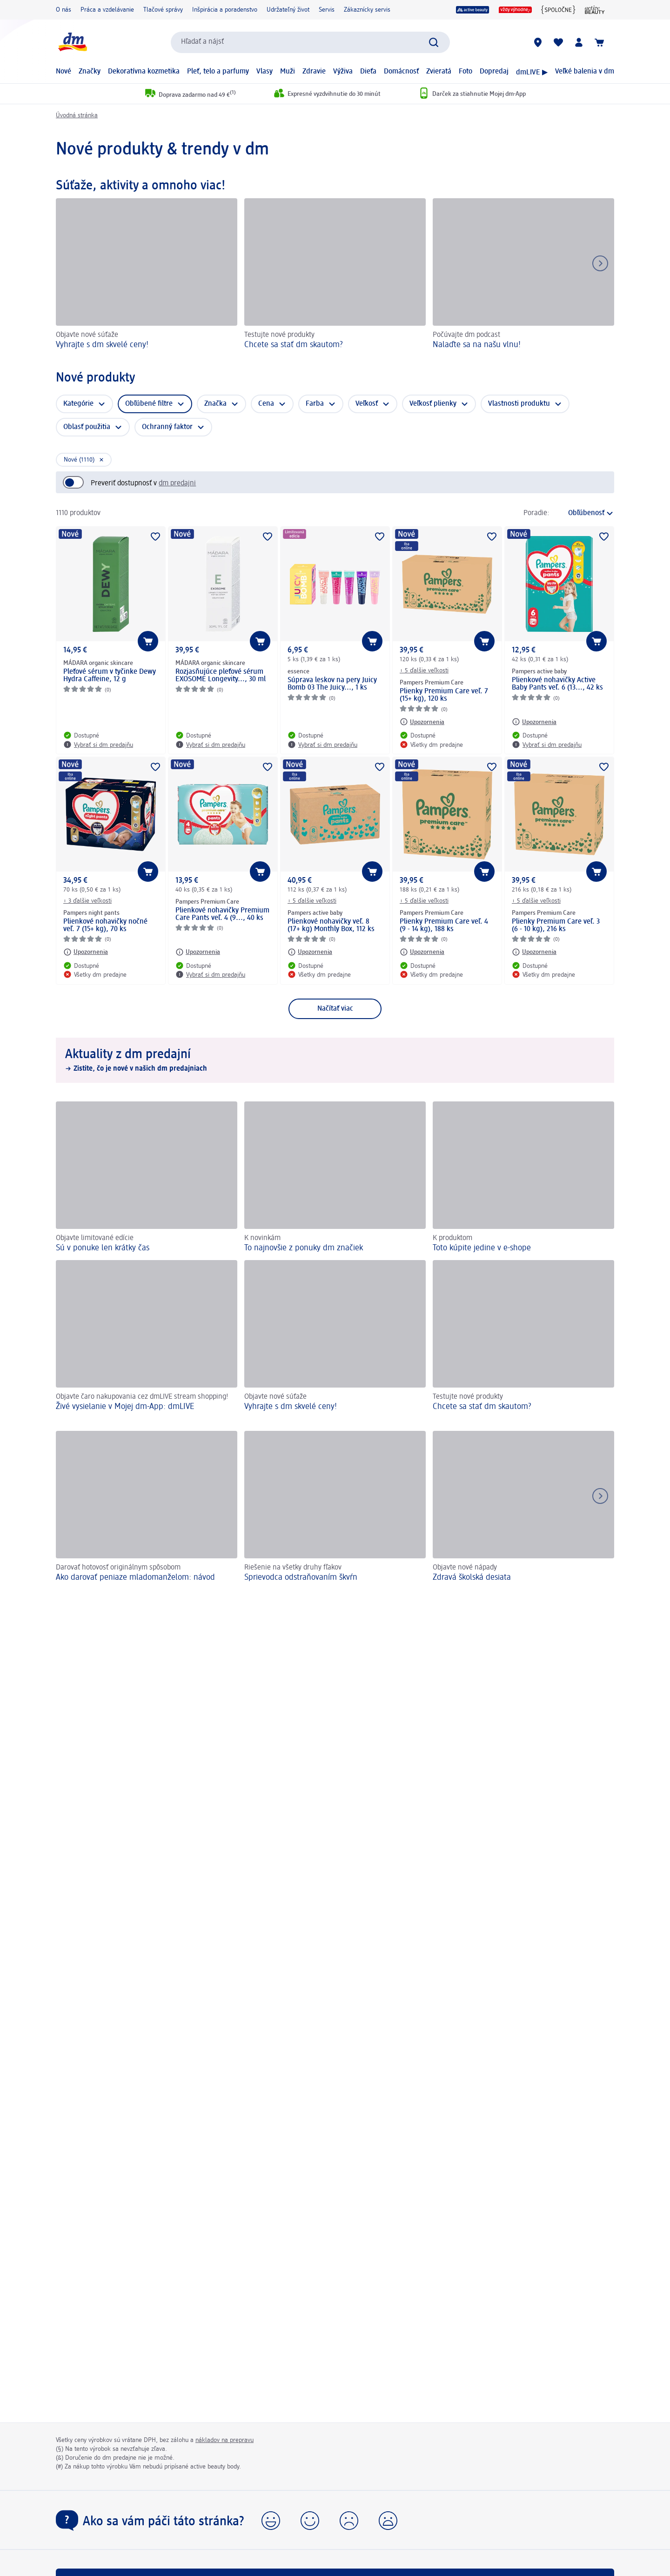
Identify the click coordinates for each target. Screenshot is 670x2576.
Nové (63, 71)
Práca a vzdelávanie (107, 10)
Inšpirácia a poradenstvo (224, 10)
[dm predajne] (537, 42)
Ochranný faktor (167, 427)
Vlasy (264, 71)
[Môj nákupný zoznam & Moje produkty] (558, 42)
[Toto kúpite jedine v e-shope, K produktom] (523, 1177)
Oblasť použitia (86, 427)
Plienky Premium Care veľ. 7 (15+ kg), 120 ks (444, 695)
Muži (287, 71)
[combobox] (310, 42)
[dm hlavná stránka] (72, 42)
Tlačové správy (163, 10)
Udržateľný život (288, 10)
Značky (89, 71)
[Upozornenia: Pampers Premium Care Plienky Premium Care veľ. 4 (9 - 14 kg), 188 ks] (422, 952)
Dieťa (368, 71)
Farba (315, 404)
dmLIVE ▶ (532, 72)
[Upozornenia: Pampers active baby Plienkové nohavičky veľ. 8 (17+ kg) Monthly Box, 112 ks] (310, 952)
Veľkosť (366, 404)
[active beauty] (472, 10)
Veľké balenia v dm (584, 71)
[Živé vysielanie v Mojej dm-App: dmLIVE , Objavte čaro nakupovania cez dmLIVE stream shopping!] (146, 1336)
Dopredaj (494, 71)
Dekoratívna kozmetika (144, 71)
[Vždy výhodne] (515, 10)
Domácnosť (401, 71)
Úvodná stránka (77, 115)
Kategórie (78, 404)
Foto (465, 71)
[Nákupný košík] (599, 42)
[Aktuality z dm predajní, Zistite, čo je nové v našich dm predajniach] (335, 1060)
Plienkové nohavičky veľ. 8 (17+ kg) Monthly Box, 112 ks (331, 925)
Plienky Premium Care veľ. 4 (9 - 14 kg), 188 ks (444, 925)
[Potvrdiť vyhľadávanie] (433, 42)
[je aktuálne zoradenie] (584, 513)
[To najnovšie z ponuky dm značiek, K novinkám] (335, 1177)
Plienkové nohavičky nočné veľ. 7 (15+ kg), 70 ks (105, 925)
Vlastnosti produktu (519, 404)
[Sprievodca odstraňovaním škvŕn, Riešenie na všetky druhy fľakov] (335, 1507)
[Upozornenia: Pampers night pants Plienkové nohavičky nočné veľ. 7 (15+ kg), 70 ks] (85, 952)
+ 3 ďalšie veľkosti (87, 901)
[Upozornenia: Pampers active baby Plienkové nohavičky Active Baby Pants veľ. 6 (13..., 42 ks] (534, 721)
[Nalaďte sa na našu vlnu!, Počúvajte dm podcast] (523, 275)
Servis (327, 10)
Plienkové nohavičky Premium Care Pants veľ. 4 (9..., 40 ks (222, 914)
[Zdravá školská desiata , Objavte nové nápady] (523, 1507)
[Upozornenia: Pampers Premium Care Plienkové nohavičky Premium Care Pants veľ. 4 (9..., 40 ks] (197, 952)
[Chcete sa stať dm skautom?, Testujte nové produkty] (335, 275)
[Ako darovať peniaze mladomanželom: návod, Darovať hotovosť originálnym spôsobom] (146, 1507)
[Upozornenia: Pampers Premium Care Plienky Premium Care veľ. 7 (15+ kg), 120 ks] (422, 721)
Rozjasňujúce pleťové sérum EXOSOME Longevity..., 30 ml (220, 675)
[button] (270, 2520)
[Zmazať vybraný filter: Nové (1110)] (84, 460)
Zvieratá (438, 71)
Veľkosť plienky (432, 404)
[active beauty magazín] (595, 10)
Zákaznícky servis (367, 10)
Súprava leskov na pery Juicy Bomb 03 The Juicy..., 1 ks (332, 684)
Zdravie (314, 71)
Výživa (343, 71)
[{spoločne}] (558, 10)
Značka (215, 404)
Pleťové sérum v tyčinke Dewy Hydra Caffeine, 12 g (109, 675)
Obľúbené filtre (149, 404)
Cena (266, 404)
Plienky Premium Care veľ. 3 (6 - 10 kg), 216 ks (556, 925)
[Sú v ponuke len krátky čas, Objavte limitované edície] (146, 1177)
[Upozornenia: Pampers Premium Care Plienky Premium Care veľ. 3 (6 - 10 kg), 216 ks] (534, 952)
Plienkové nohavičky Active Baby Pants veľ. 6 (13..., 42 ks (557, 684)
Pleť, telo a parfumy (218, 71)
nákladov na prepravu (224, 2440)
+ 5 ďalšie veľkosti (424, 670)
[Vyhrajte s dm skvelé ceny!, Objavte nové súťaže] (146, 275)
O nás (63, 10)
